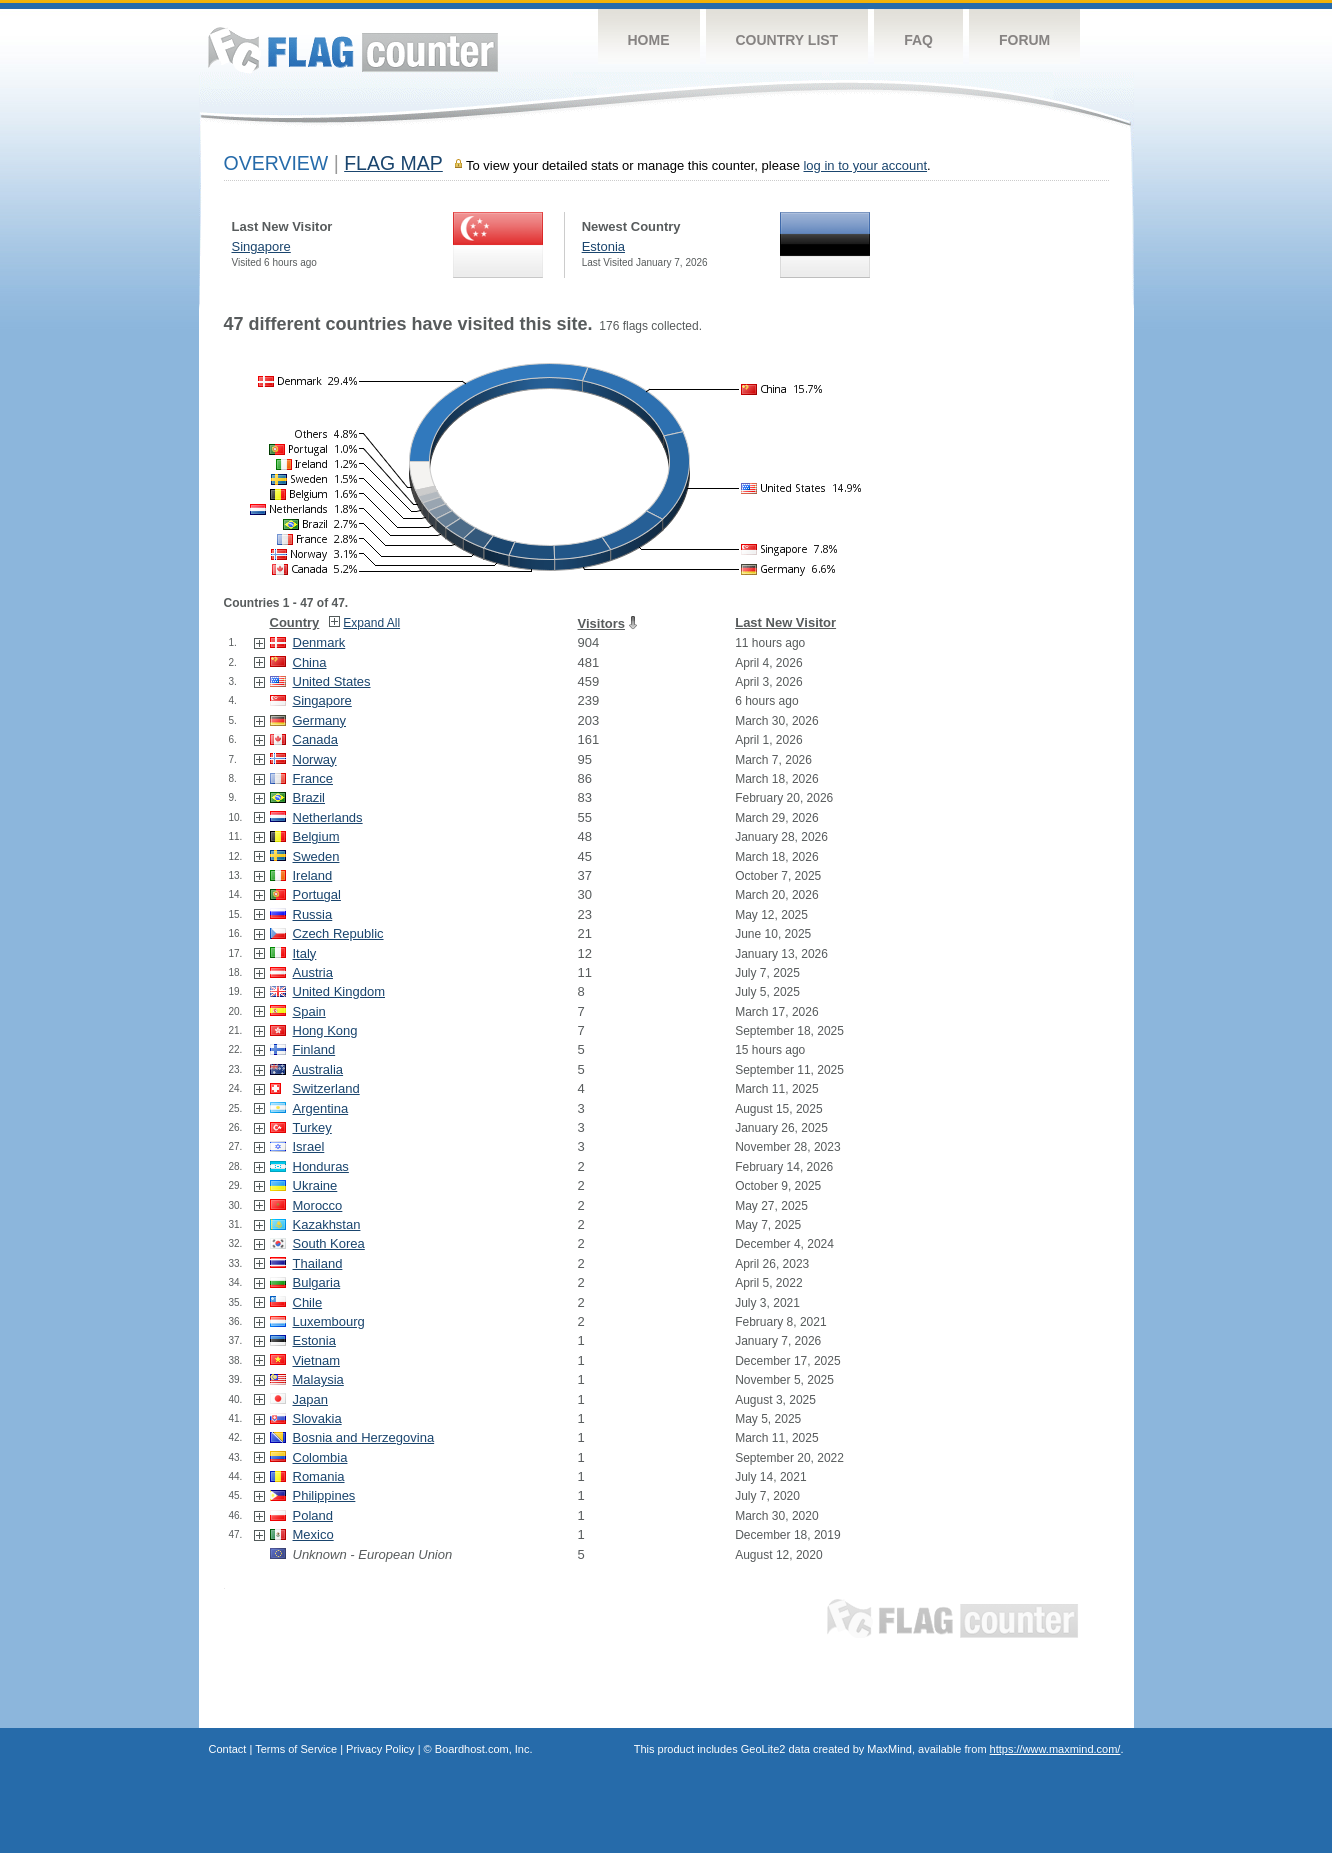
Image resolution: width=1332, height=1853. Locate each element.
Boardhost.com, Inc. (484, 1749)
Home (649, 40)
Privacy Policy (380, 1749)
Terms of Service (296, 1749)
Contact (228, 1749)
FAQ (918, 40)
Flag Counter (353, 49)
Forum (1024, 40)
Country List (787, 40)
